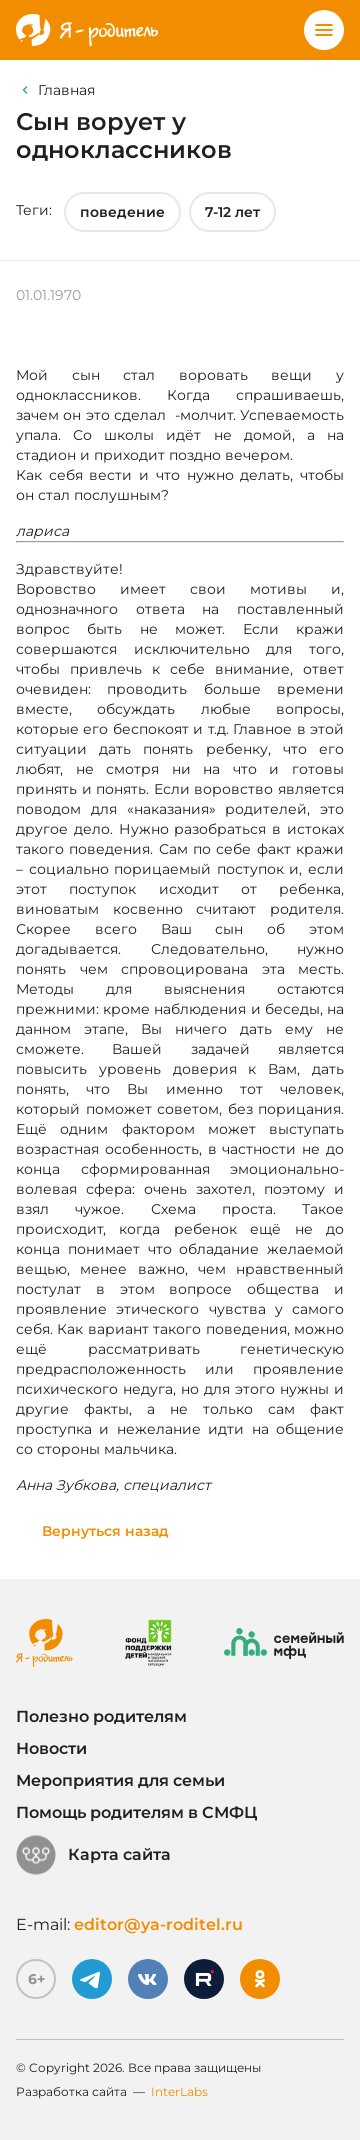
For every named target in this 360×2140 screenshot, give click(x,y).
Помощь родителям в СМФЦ (136, 1812)
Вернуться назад (105, 1531)
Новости (51, 1748)
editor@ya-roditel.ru (158, 1924)
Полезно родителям (101, 1716)
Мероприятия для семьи (120, 1780)
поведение (122, 212)
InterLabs (179, 2091)
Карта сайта (93, 1855)
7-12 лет (232, 212)
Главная (66, 90)
